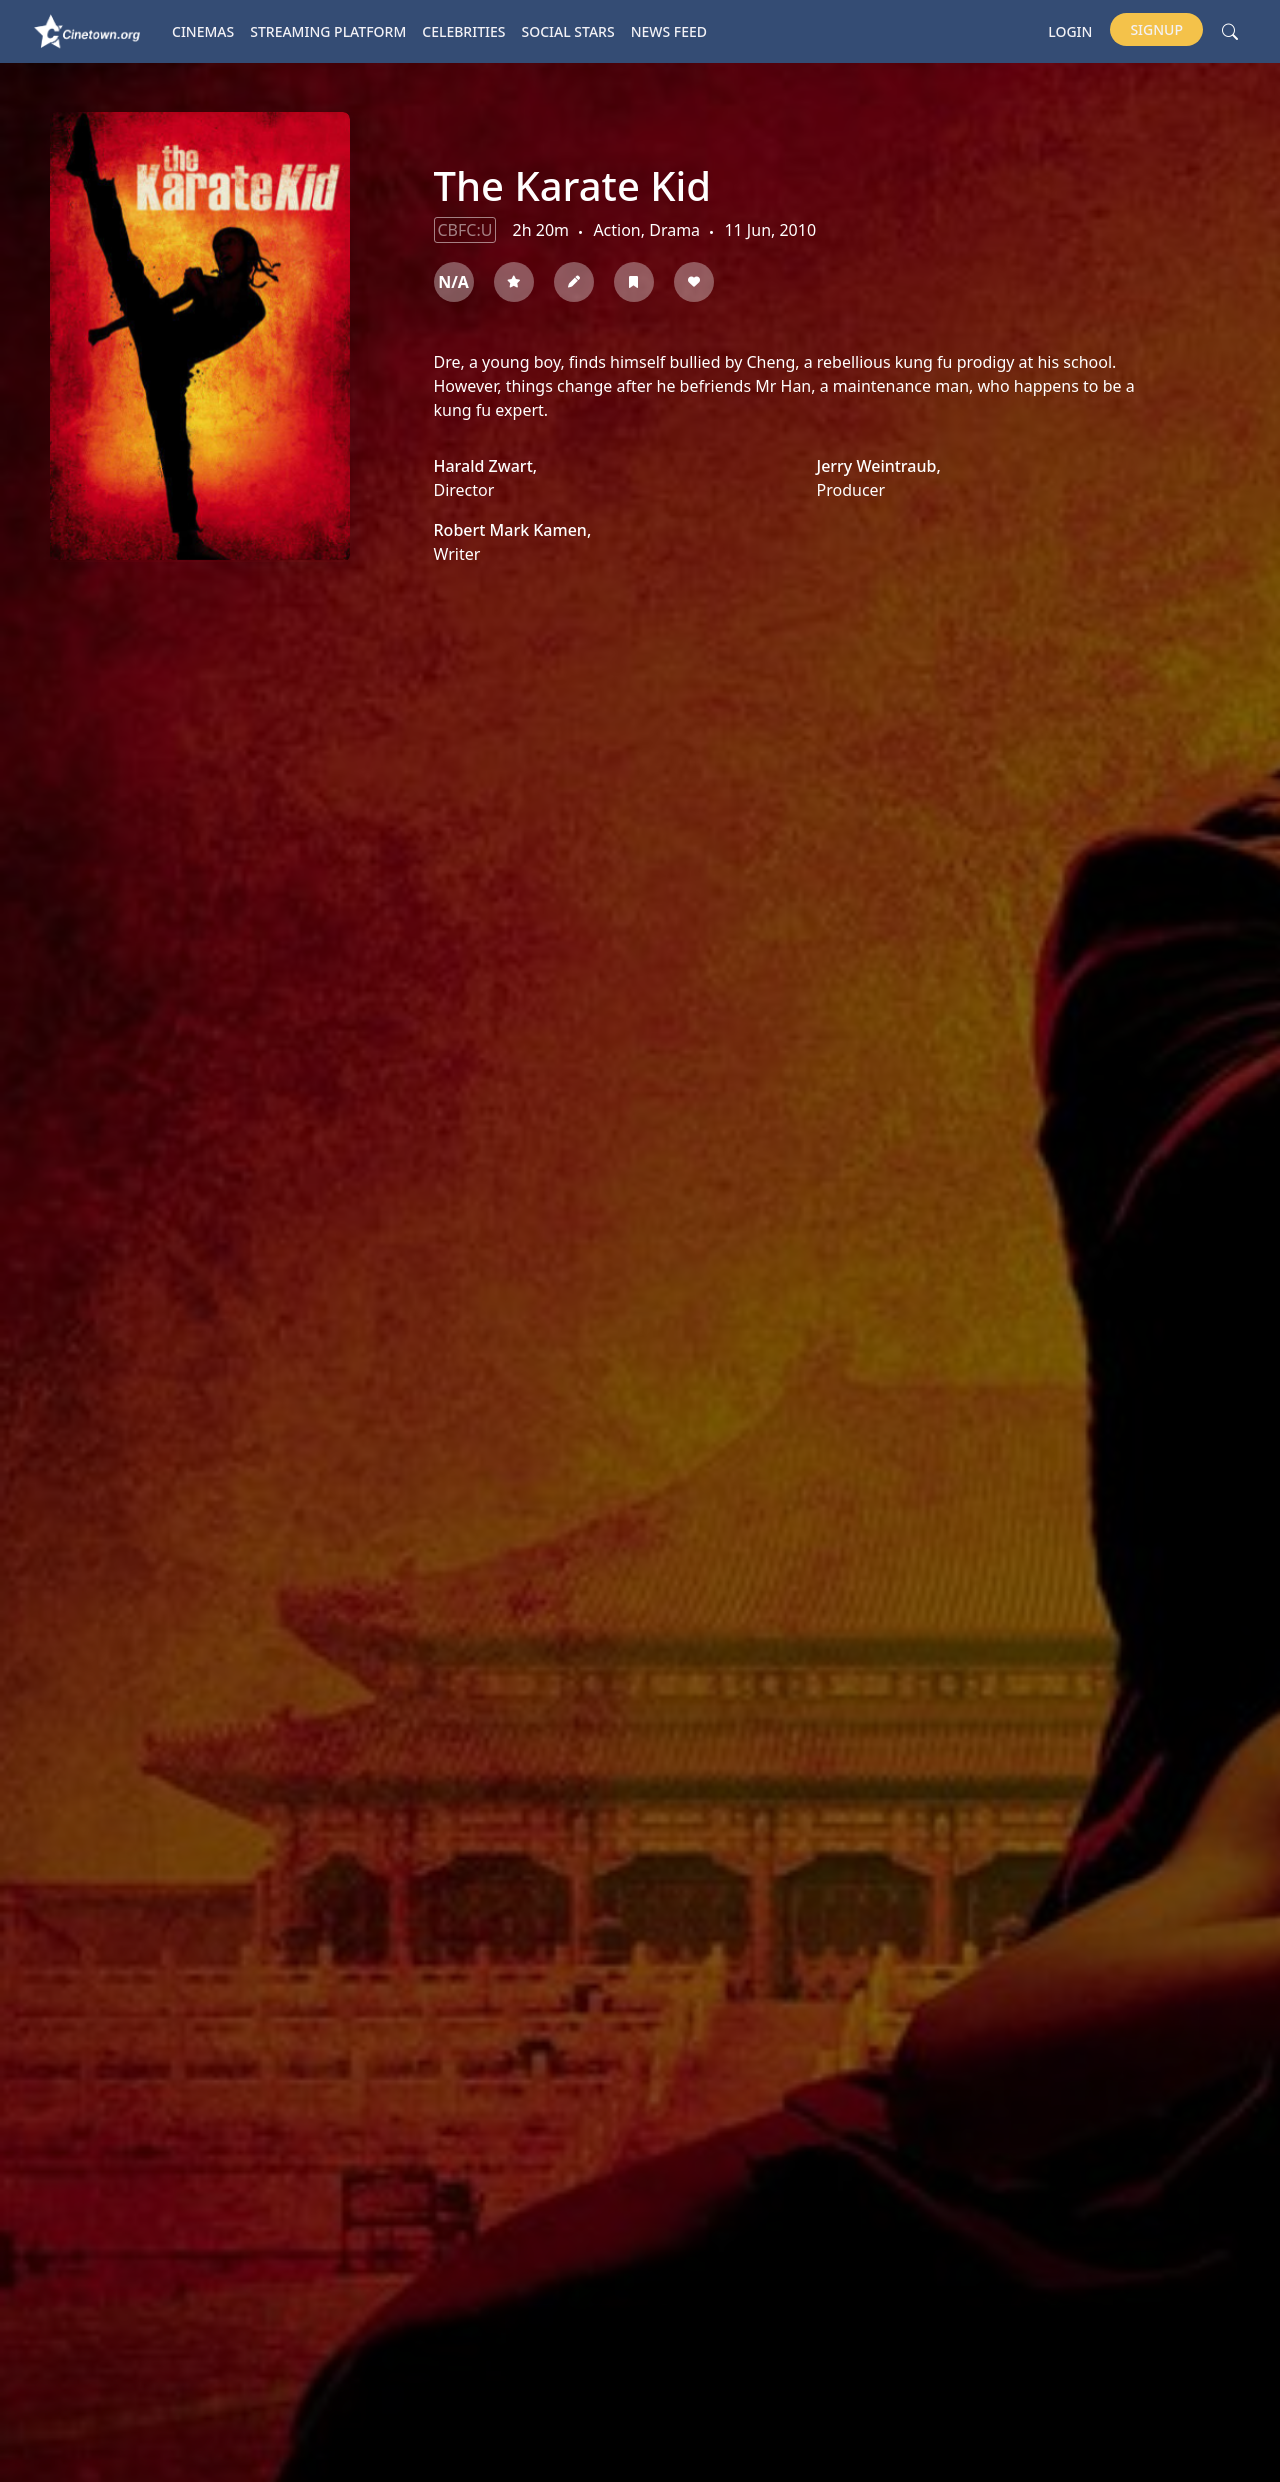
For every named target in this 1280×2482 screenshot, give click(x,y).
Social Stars (568, 31)
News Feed (669, 31)
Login (1070, 31)
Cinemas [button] (203, 31)
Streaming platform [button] (328, 31)
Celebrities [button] (463, 31)
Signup (1156, 29)
